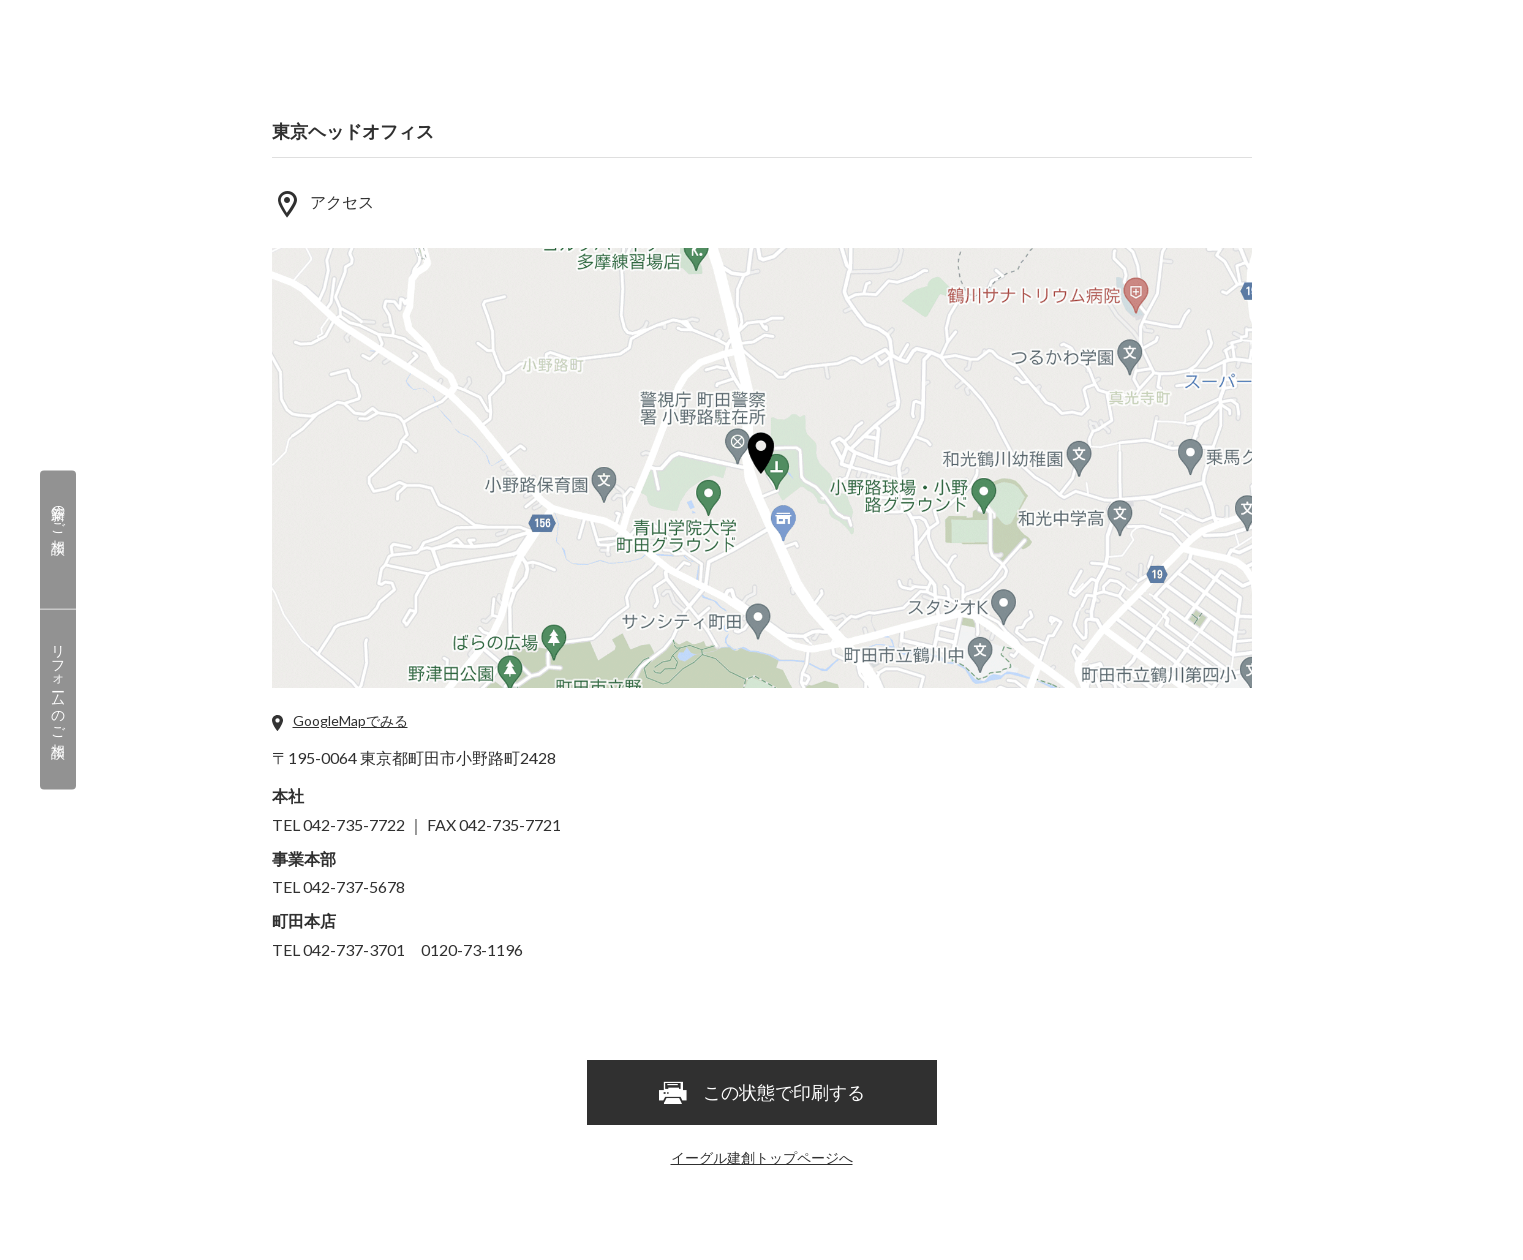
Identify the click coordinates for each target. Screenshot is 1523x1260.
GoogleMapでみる (350, 720)
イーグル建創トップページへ (762, 1157)
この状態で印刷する (761, 1094)
